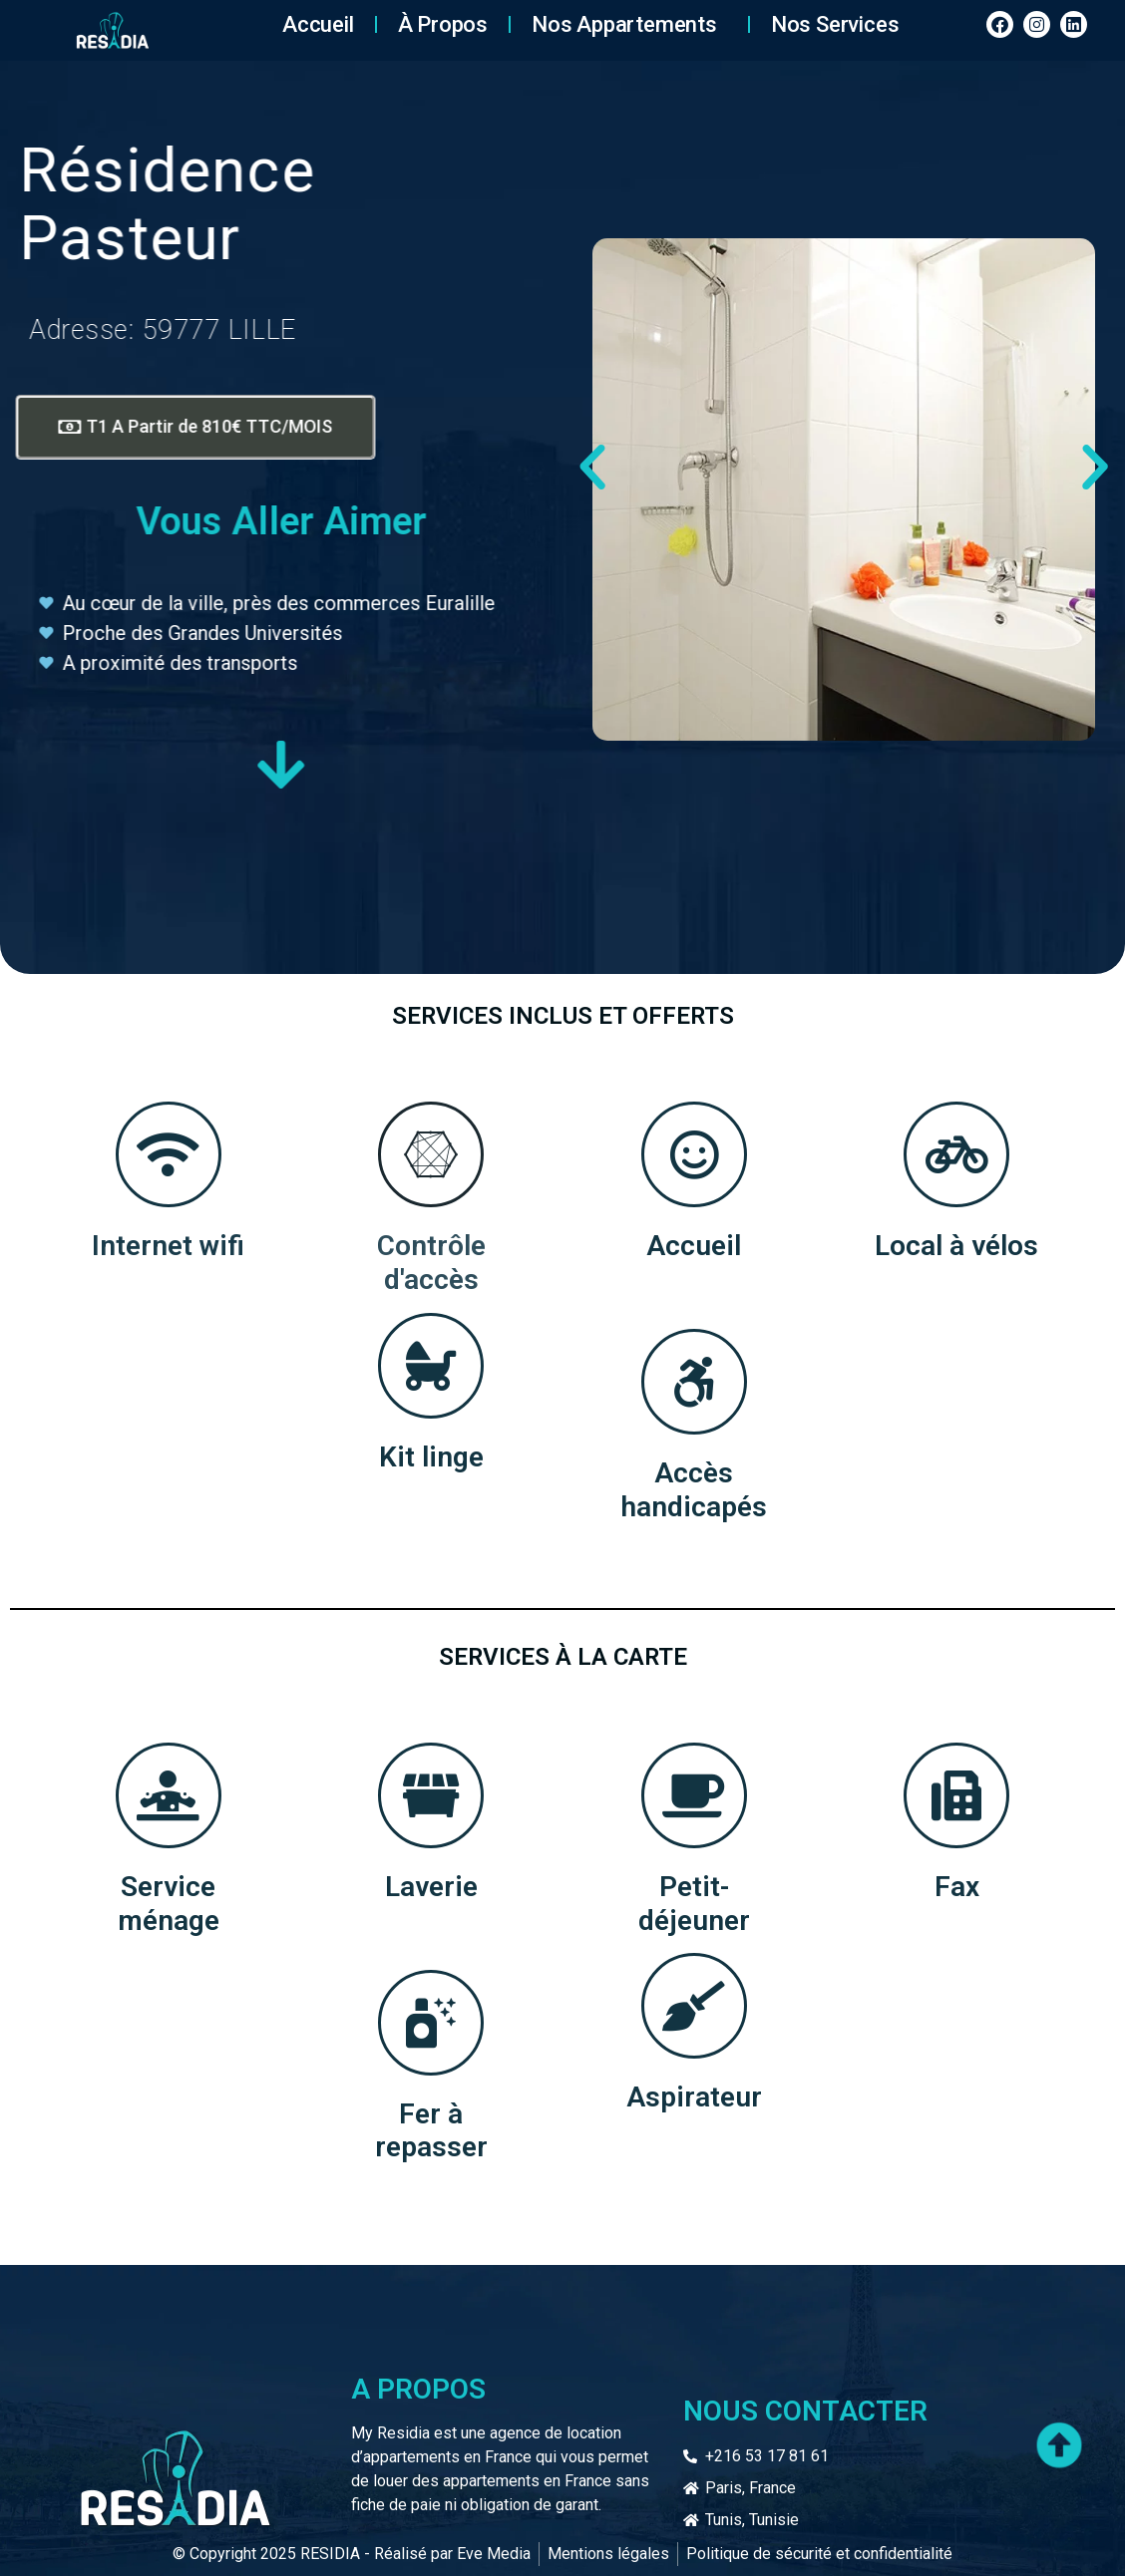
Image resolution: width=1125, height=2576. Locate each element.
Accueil (318, 24)
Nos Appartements (629, 24)
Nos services (835, 24)
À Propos (443, 24)
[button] (592, 467)
